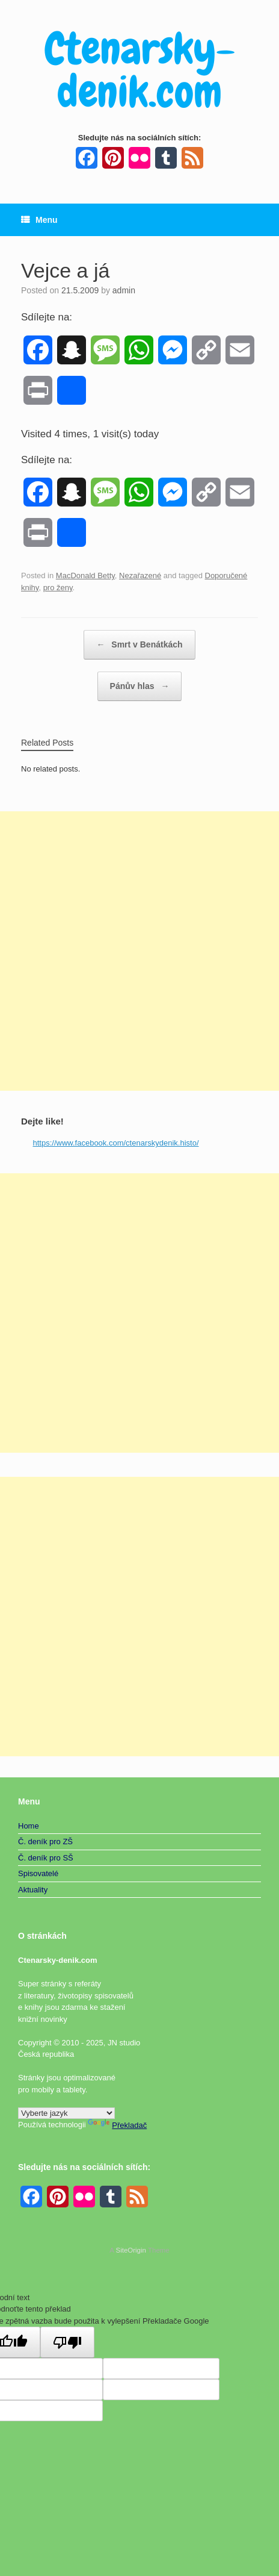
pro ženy (58, 587)
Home (28, 1825)
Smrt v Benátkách (139, 644)
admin (123, 290)
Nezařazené (140, 575)
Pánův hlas (140, 686)
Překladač (117, 2125)
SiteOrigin (130, 2250)
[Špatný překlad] (67, 2342)
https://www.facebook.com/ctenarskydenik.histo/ (116, 1142)
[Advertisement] (139, 951)
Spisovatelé (38, 1873)
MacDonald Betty (85, 575)
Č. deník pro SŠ (45, 1857)
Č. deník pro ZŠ (45, 1841)
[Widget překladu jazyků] (66, 2113)
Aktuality (33, 1889)
